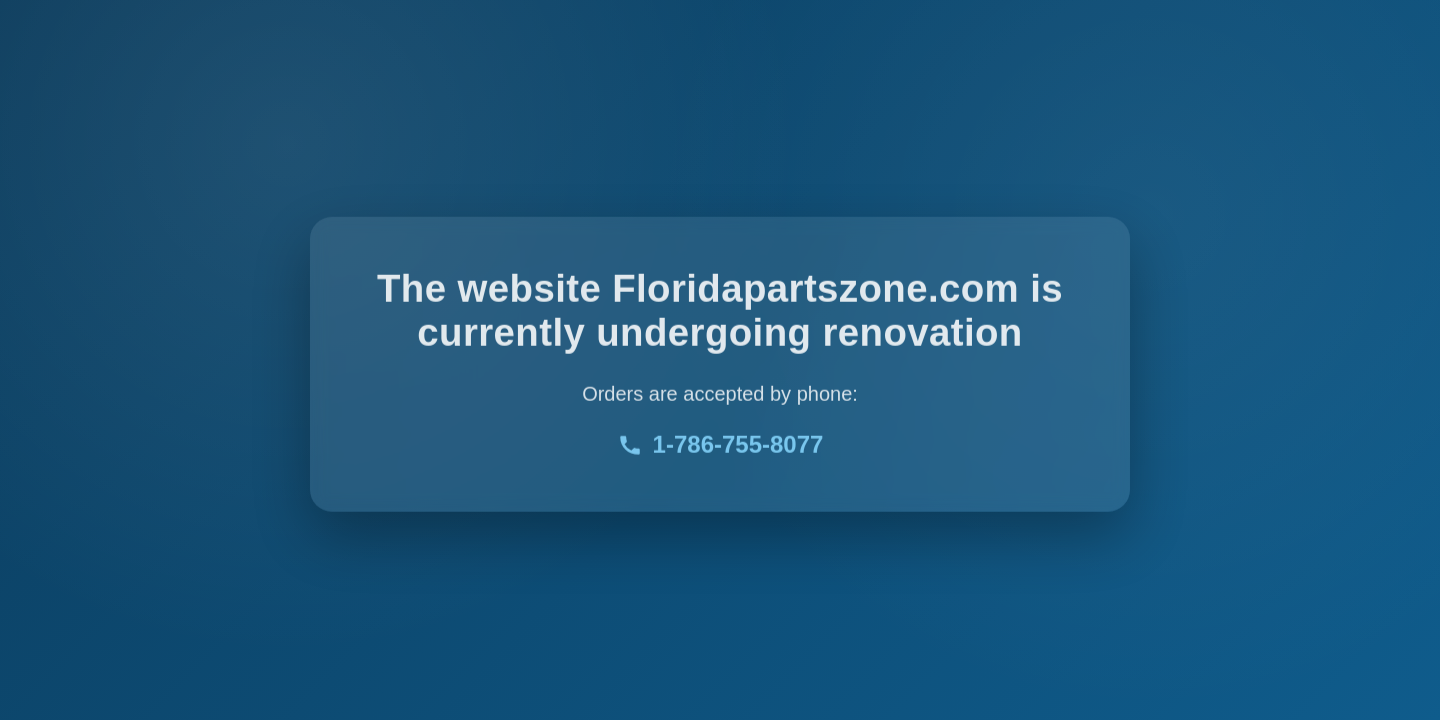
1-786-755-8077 (720, 446)
